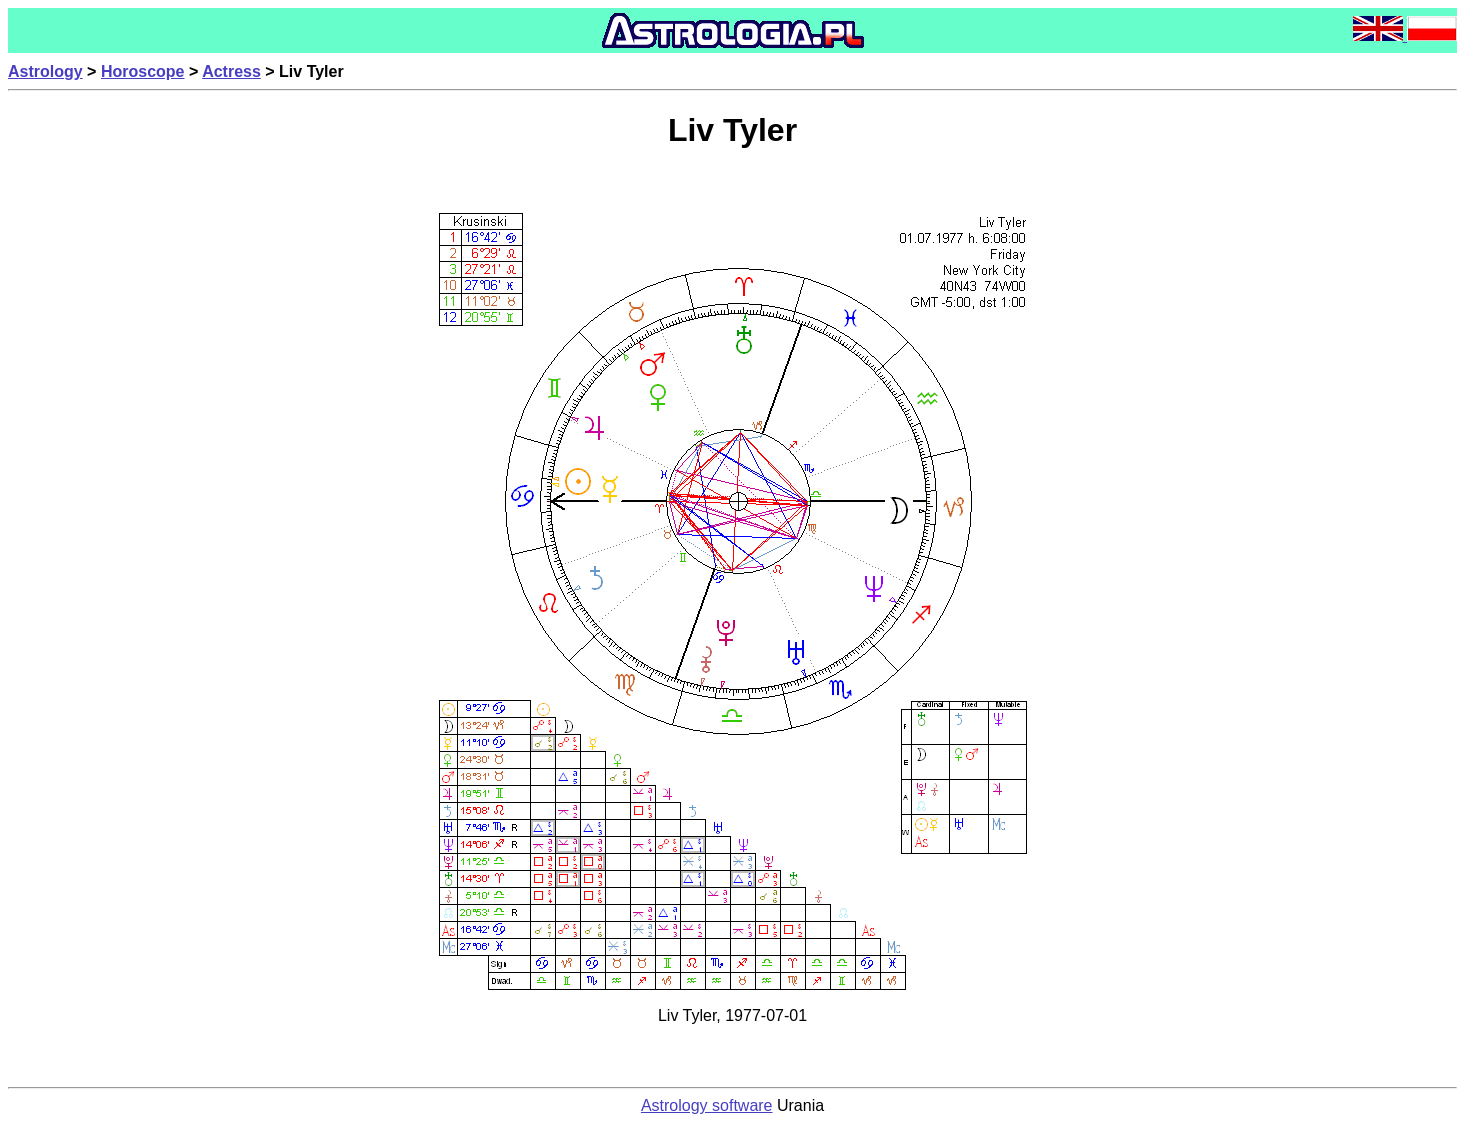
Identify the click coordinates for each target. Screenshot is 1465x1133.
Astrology (45, 71)
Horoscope (143, 71)
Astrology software (707, 1105)
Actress (231, 71)
